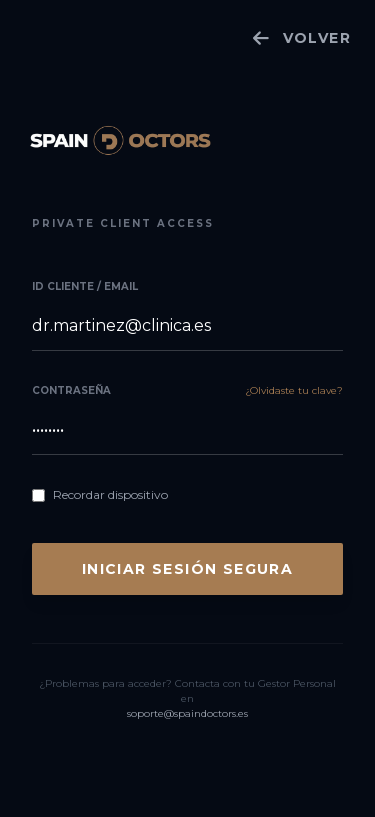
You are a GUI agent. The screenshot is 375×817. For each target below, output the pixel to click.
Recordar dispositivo (110, 494)
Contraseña (71, 390)
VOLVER (302, 38)
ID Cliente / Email (85, 286)
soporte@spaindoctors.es (187, 713)
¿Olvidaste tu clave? (294, 390)
